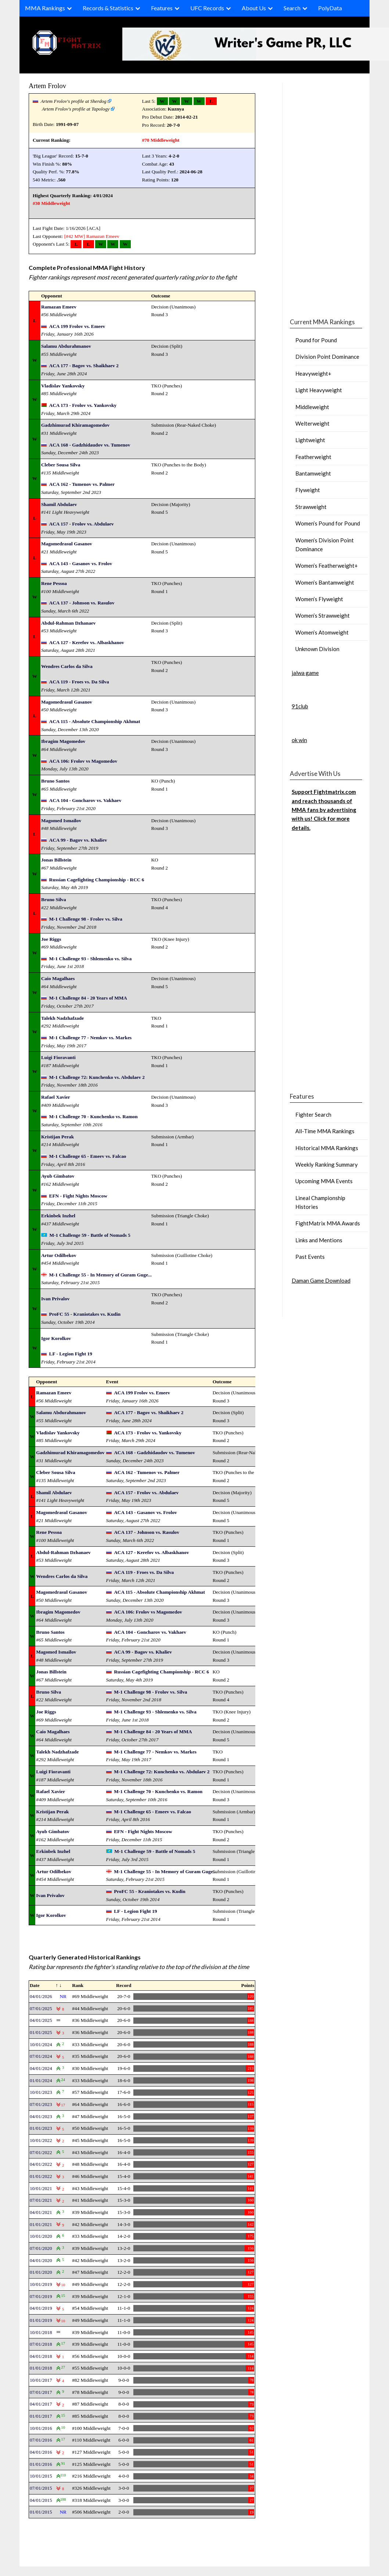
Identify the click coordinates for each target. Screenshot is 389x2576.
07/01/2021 (41, 2200)
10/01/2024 (41, 2044)
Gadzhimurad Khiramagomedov (75, 425)
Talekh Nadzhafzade (62, 1018)
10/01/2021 (41, 2188)
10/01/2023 (41, 2092)
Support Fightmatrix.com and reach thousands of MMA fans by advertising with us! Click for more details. (324, 809)
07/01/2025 (41, 2008)
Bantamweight (313, 473)
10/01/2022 (41, 2140)
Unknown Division (317, 649)
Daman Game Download (321, 1280)
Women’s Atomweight (322, 632)
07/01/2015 (41, 2488)
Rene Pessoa (54, 583)
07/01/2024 (41, 2056)
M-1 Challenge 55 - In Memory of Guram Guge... (100, 1275)
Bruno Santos (55, 781)
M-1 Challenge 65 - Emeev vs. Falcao (87, 1156)
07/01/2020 (41, 2248)
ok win (299, 740)
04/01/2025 (41, 2020)
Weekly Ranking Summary (326, 1164)
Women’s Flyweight (319, 599)
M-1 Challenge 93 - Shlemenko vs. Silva (90, 958)
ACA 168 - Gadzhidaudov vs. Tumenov (89, 445)
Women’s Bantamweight (324, 582)
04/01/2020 (41, 2260)
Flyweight (307, 490)
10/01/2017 (41, 2380)
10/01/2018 (41, 2332)
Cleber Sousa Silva (60, 464)
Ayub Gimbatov (57, 1176)
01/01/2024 (41, 2080)
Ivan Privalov (55, 1298)
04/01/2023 (41, 2116)
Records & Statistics (108, 7)
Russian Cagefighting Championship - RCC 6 (96, 879)
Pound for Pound (316, 340)
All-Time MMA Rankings (324, 1131)
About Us (254, 7)
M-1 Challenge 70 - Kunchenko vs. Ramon (93, 1116)
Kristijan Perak (57, 1136)
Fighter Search (313, 1114)
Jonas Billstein (56, 860)
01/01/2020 (41, 2272)
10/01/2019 (41, 2284)
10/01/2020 (41, 2236)
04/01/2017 (41, 2404)
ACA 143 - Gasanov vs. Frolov (80, 563)
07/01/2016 (41, 2440)
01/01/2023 (41, 2128)
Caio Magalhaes (58, 978)
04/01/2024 (41, 2068)
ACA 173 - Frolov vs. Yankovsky (83, 405)
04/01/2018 (41, 2356)
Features (162, 7)
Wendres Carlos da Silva (67, 666)
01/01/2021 (41, 2224)
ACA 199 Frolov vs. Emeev (77, 326)
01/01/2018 (41, 2368)
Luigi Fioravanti (58, 1057)
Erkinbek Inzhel (58, 1215)
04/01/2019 (41, 2308)
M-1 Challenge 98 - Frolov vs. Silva (85, 919)
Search (292, 7)
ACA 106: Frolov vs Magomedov (83, 761)
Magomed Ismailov (61, 820)
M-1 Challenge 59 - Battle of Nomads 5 (90, 1235)
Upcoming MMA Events (324, 1181)
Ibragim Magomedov (63, 741)
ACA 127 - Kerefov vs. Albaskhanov (86, 642)
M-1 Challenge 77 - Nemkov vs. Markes (90, 1037)
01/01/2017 (41, 2416)
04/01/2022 (41, 2164)
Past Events (310, 1256)
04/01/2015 (41, 2500)
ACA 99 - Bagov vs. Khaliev (78, 840)
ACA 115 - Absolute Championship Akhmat (94, 721)
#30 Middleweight (51, 203)
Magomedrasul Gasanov (66, 543)
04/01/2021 (41, 2212)
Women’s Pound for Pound (327, 523)
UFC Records (207, 7)
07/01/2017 (41, 2392)
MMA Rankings (45, 7)
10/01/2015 (41, 2476)
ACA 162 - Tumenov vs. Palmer (82, 484)
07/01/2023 (41, 2104)
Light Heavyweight (318, 390)
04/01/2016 (41, 2452)
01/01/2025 (41, 2032)
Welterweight (312, 423)
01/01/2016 (41, 2464)
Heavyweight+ (313, 373)
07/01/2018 (41, 2344)
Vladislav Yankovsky (62, 386)
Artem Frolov (47, 86)
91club (300, 706)
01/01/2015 (41, 2512)
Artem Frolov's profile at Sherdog (74, 101)
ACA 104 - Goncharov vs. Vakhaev (85, 800)
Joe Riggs (51, 939)
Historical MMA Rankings (326, 1148)
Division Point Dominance (327, 356)
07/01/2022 (41, 2152)
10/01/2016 (41, 2428)
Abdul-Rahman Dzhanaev (68, 623)
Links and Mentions (318, 1240)
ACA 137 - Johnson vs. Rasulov (82, 603)
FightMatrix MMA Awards (327, 1223)
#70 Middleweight (161, 140)
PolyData (330, 7)
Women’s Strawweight (322, 615)
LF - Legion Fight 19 (70, 1353)
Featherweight (313, 457)
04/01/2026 (41, 1996)
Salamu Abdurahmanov (66, 346)
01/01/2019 (41, 2320)
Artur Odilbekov (58, 1255)
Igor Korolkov (56, 1338)
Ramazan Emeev (102, 236)
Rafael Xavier (55, 1097)
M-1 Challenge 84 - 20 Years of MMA (88, 998)
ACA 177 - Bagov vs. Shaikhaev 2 (84, 365)
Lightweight (310, 440)
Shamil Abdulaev (59, 504)
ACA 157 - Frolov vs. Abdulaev (81, 524)
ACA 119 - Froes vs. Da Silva (79, 681)
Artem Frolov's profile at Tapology (75, 109)
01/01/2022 (41, 2176)
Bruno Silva (53, 899)
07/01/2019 (41, 2296)
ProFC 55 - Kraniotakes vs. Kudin (85, 1314)
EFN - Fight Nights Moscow (78, 1196)
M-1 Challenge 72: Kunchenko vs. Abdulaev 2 (97, 1077)
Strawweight (311, 506)
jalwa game (305, 672)
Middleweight (312, 407)
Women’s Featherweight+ (326, 565)
